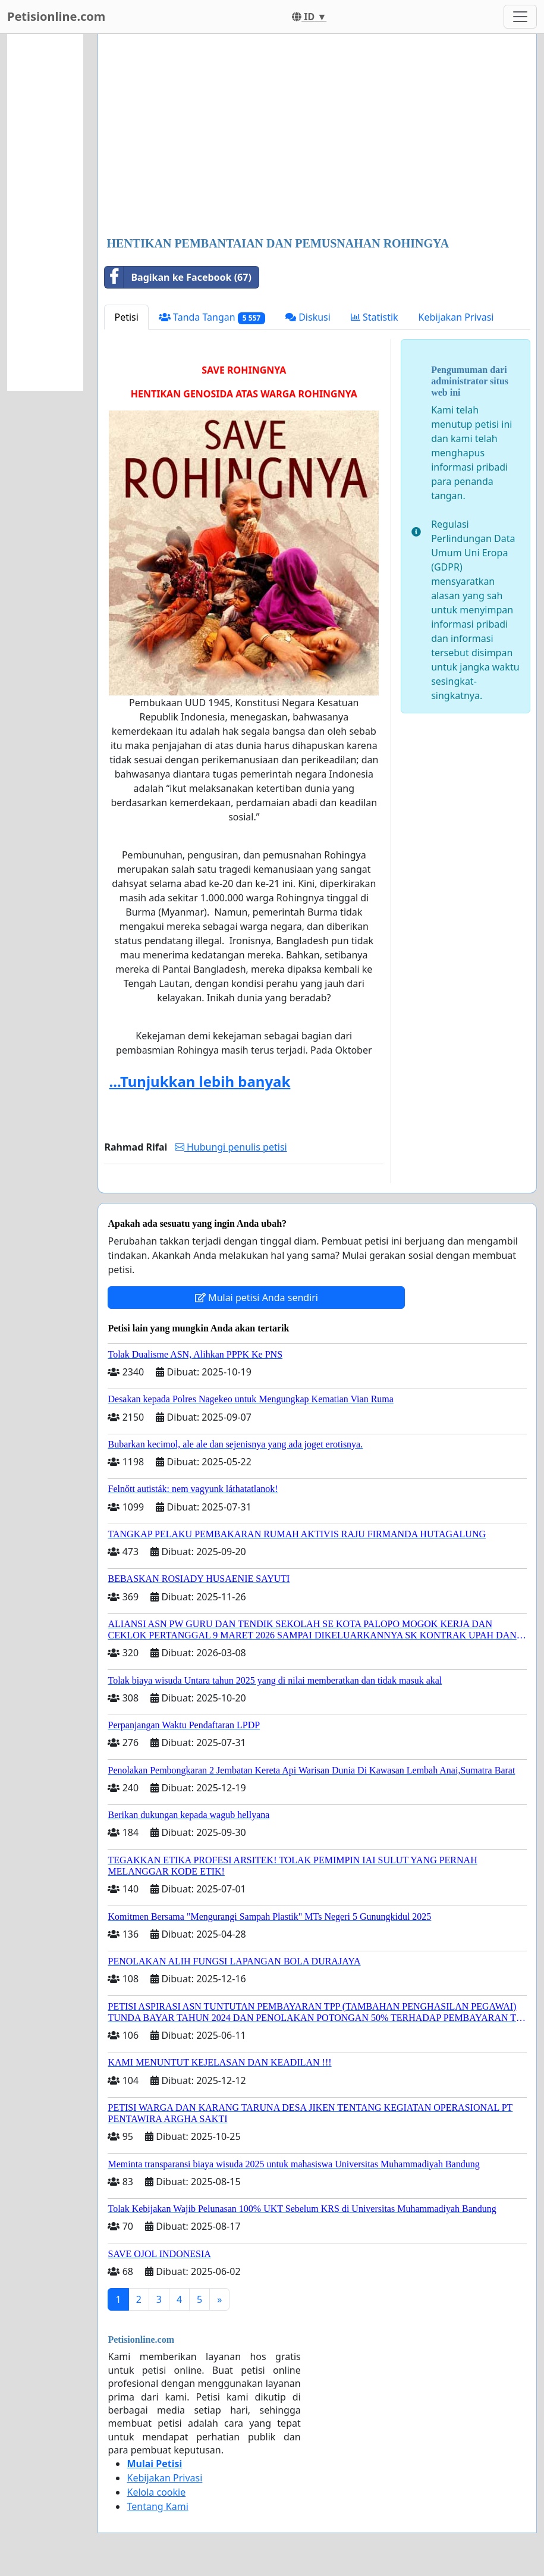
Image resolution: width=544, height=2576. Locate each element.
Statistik (374, 317)
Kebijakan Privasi (456, 317)
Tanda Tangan (212, 317)
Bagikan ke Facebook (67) (178, 277)
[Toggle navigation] (520, 17)
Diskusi (308, 317)
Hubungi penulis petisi (231, 1147)
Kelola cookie (156, 2492)
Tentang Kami (157, 2506)
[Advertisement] (317, 136)
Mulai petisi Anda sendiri (256, 1297)
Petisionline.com (56, 16)
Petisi (126, 317)
